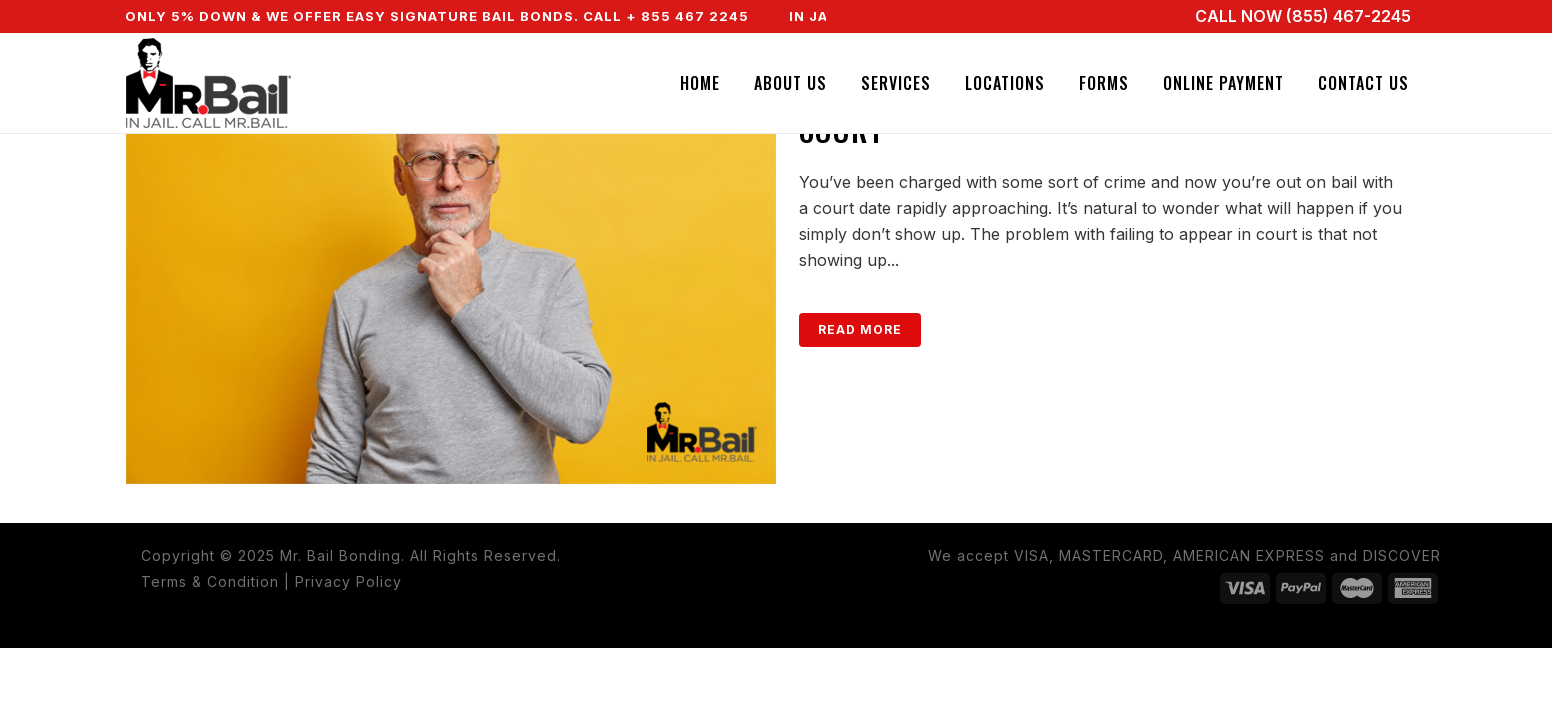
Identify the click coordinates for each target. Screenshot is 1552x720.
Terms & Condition (210, 581)
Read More (860, 329)
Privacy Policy (348, 581)
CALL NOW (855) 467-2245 (1303, 16)
